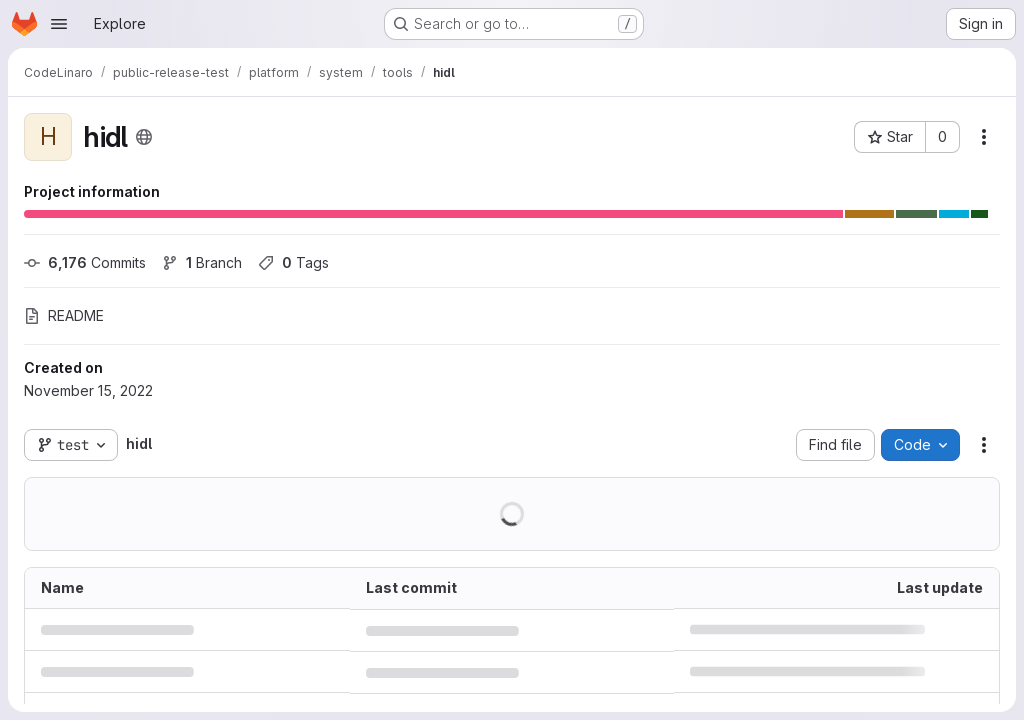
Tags (293, 262)
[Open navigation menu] (59, 24)
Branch (202, 262)
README (64, 315)
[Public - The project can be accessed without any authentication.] (144, 137)
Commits (85, 262)
